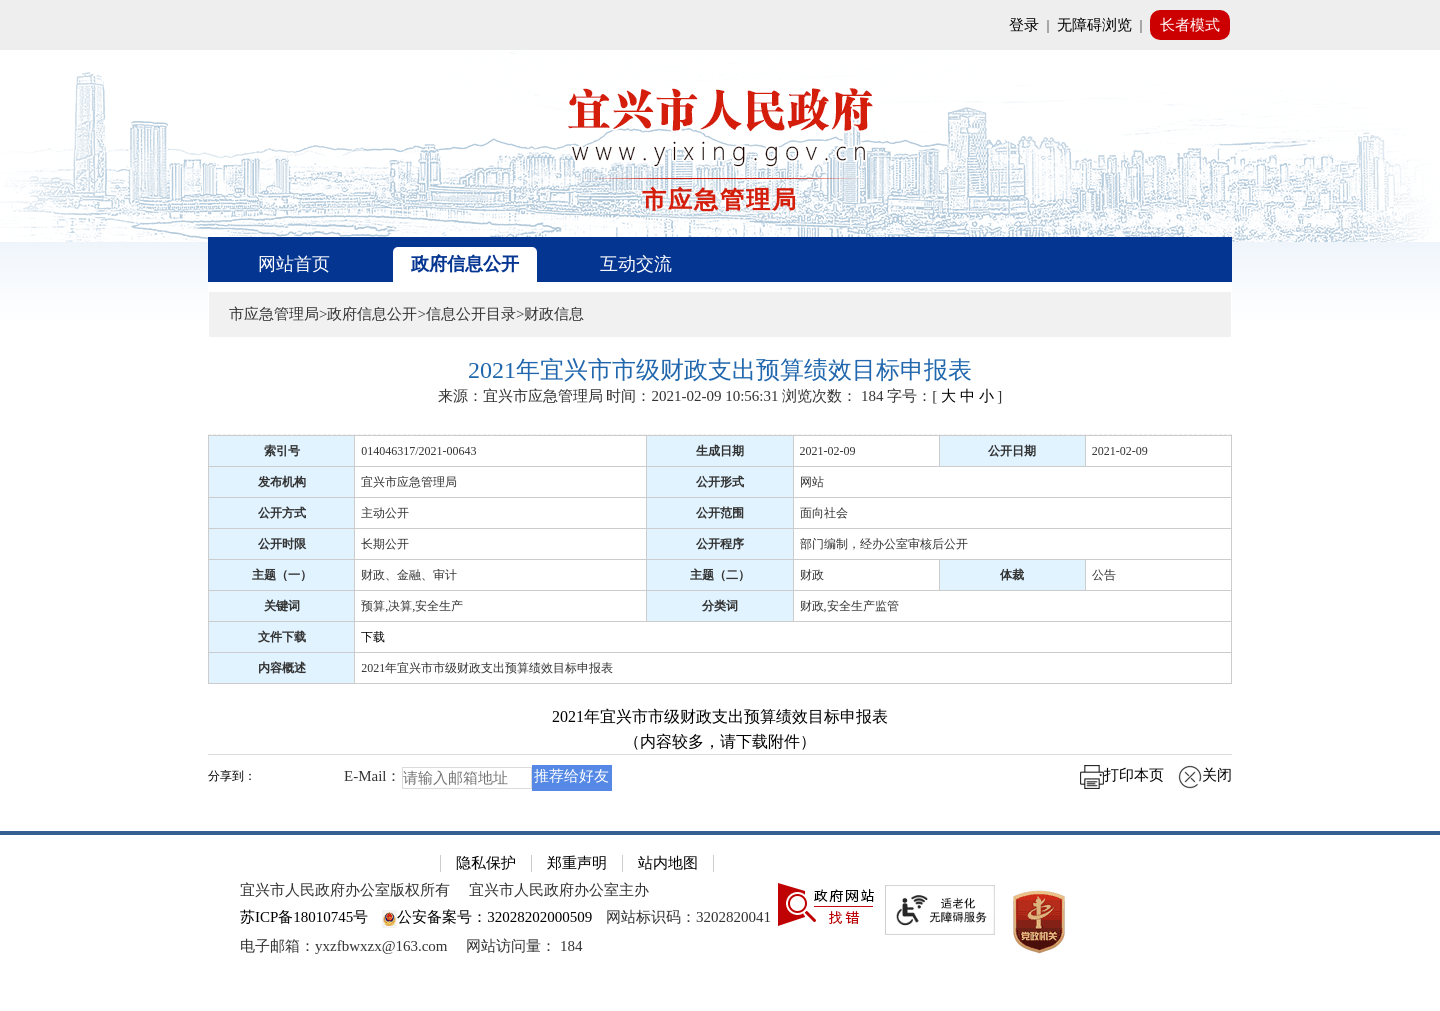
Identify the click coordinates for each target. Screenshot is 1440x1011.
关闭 (1205, 775)
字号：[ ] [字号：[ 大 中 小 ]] (944, 396)
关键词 (282, 606)
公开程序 (720, 544)
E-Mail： (373, 776)
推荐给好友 (571, 776)
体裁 (1012, 575)
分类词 (720, 606)
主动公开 (385, 513)
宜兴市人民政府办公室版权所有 (345, 890)
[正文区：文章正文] (720, 581)
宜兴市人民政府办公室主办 (559, 890)
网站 (812, 482)
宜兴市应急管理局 (409, 482)
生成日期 (720, 451)
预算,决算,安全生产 (412, 606)
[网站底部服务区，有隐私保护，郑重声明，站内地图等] (720, 921)
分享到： (232, 776)
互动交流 (636, 264)
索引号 (282, 451)
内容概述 (282, 668)
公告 (1104, 575)
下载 (373, 637)
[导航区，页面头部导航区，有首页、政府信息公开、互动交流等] (720, 259)
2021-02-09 (828, 451)
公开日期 (1012, 451)
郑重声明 (577, 863)
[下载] (793, 636)
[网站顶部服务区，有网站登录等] (720, 25)
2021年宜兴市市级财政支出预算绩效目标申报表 (487, 668)
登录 (1024, 25)
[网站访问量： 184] (524, 946)
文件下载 (282, 637)
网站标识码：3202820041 (688, 917)
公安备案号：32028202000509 (487, 917)
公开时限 (282, 544)
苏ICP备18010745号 (304, 917)
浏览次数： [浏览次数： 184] (832, 396)
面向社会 (824, 513)
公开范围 (720, 513)
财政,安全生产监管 (849, 606)
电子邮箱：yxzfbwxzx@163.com (344, 946)
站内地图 (668, 863)
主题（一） (282, 575)
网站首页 (294, 264)
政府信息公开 (465, 264)
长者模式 (1190, 25)
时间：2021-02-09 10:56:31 (692, 396)
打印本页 (1122, 775)
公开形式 (720, 482)
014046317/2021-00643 (418, 451)
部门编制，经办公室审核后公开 (884, 544)
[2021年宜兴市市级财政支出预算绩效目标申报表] (720, 370)
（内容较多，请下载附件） (720, 741)
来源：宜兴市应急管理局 (520, 396)
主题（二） (720, 575)
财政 (812, 575)
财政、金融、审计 (409, 575)
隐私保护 (486, 863)
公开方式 (282, 513)
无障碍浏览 (1094, 25)
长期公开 (385, 544)
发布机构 (282, 482)
